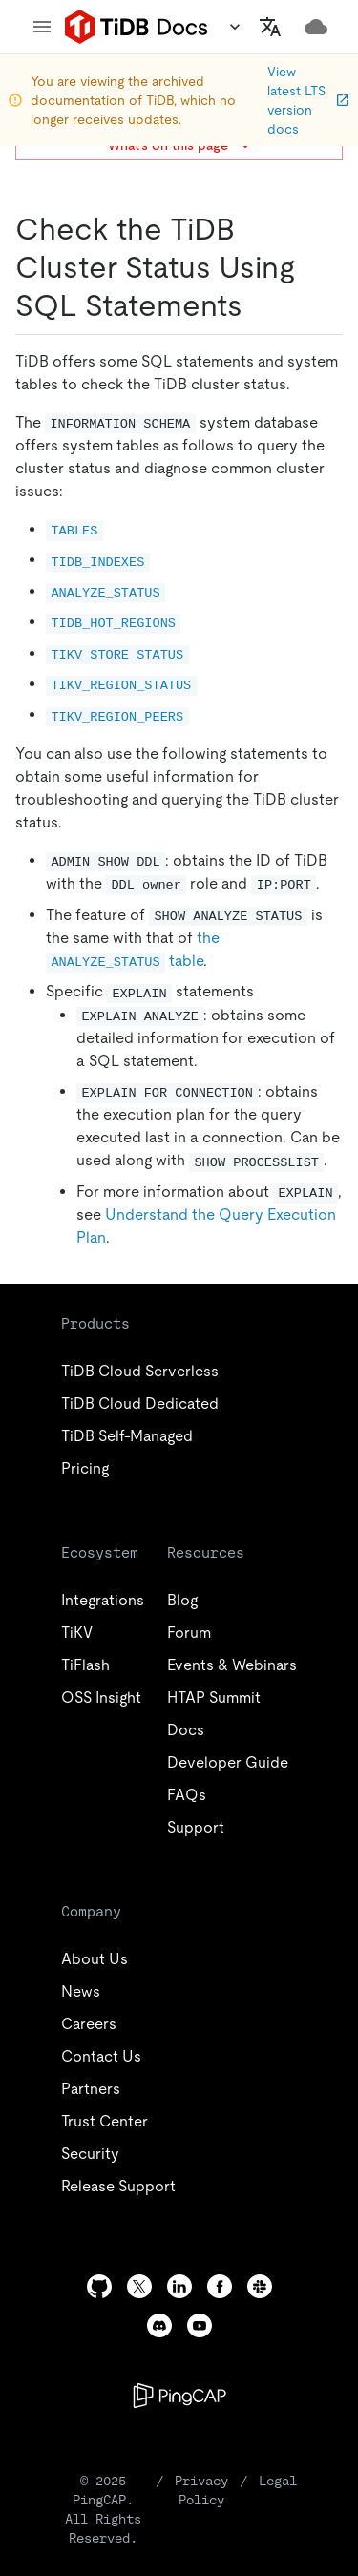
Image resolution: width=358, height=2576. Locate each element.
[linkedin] (179, 2286)
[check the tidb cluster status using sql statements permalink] (257, 305)
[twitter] (139, 2286)
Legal (278, 2480)
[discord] (159, 2325)
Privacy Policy (201, 2490)
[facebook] (220, 2286)
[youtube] (199, 2325)
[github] (99, 2286)
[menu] (42, 27)
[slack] (260, 2286)
